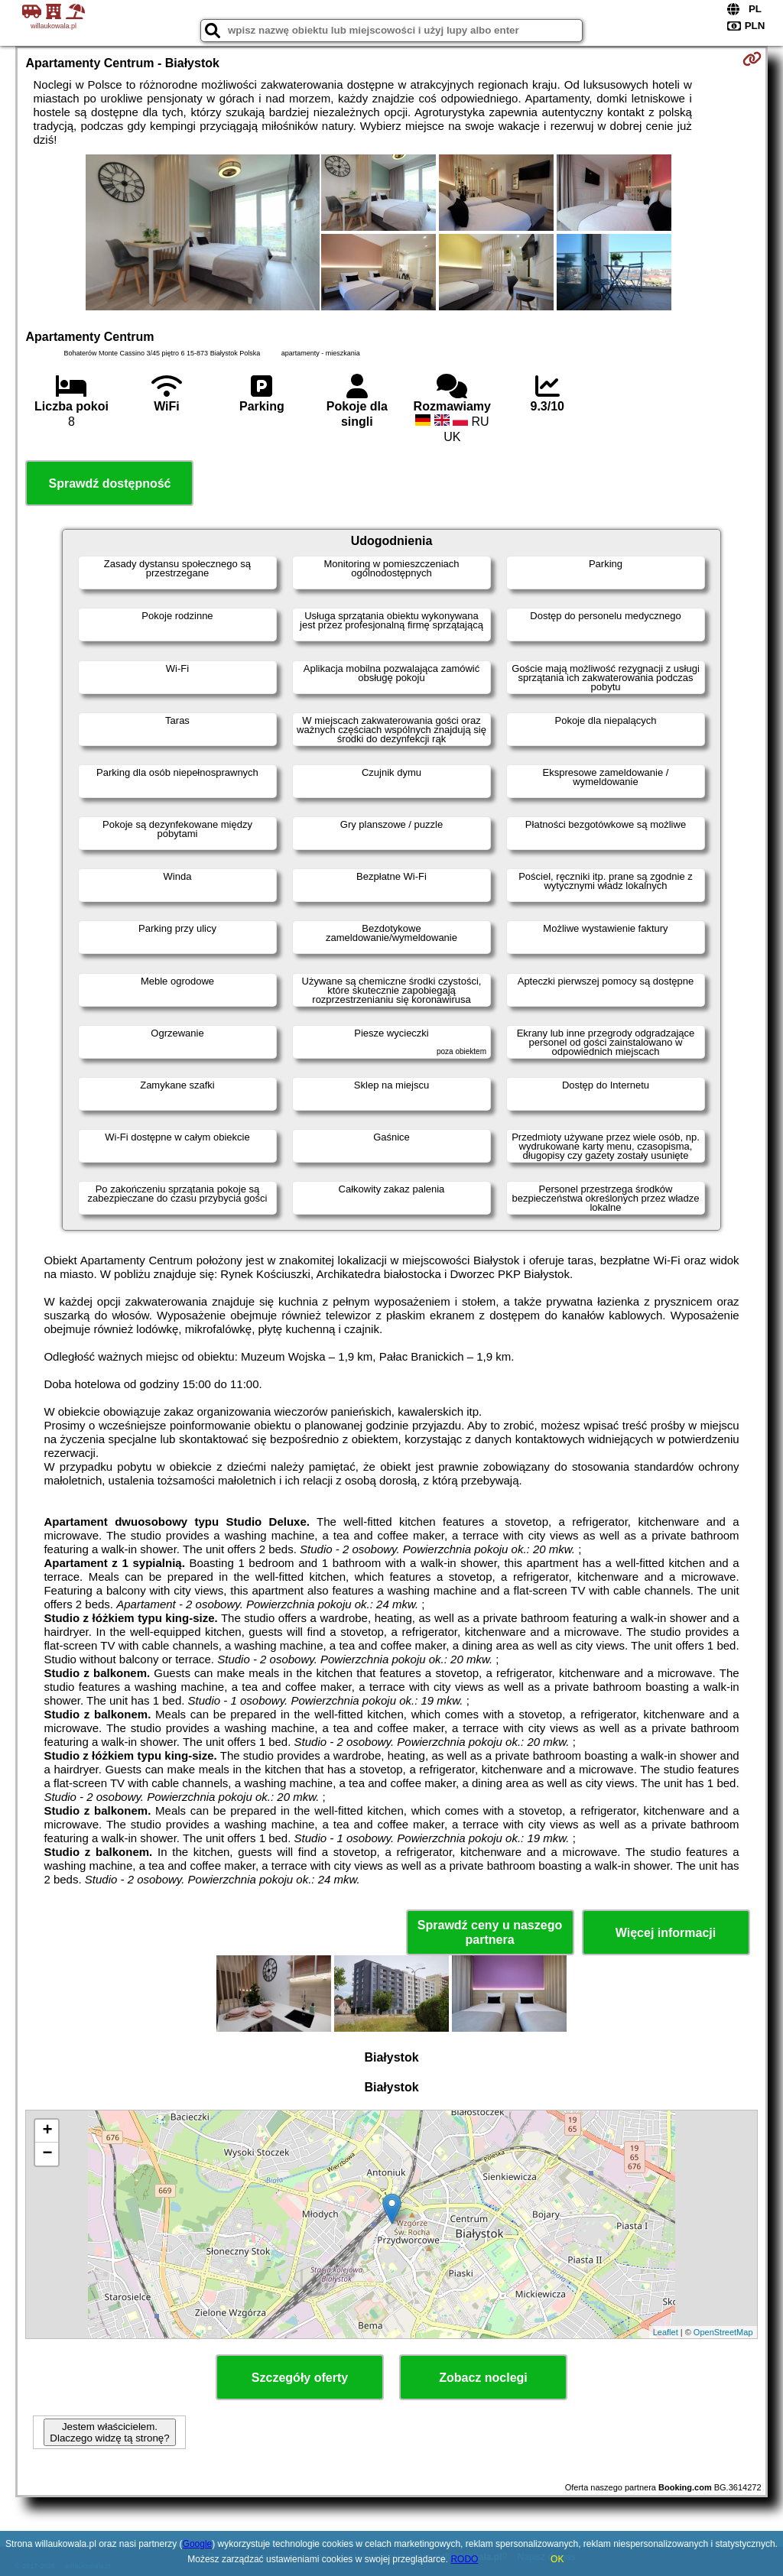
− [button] (47, 2154)
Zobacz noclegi (483, 2377)
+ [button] (47, 2131)
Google (198, 2544)
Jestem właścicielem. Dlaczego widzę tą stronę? (109, 2432)
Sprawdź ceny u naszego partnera (489, 1932)
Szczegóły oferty (300, 2377)
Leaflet (665, 2332)
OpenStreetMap (723, 2332)
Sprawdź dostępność (109, 483)
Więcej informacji (666, 1932)
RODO (464, 2559)
